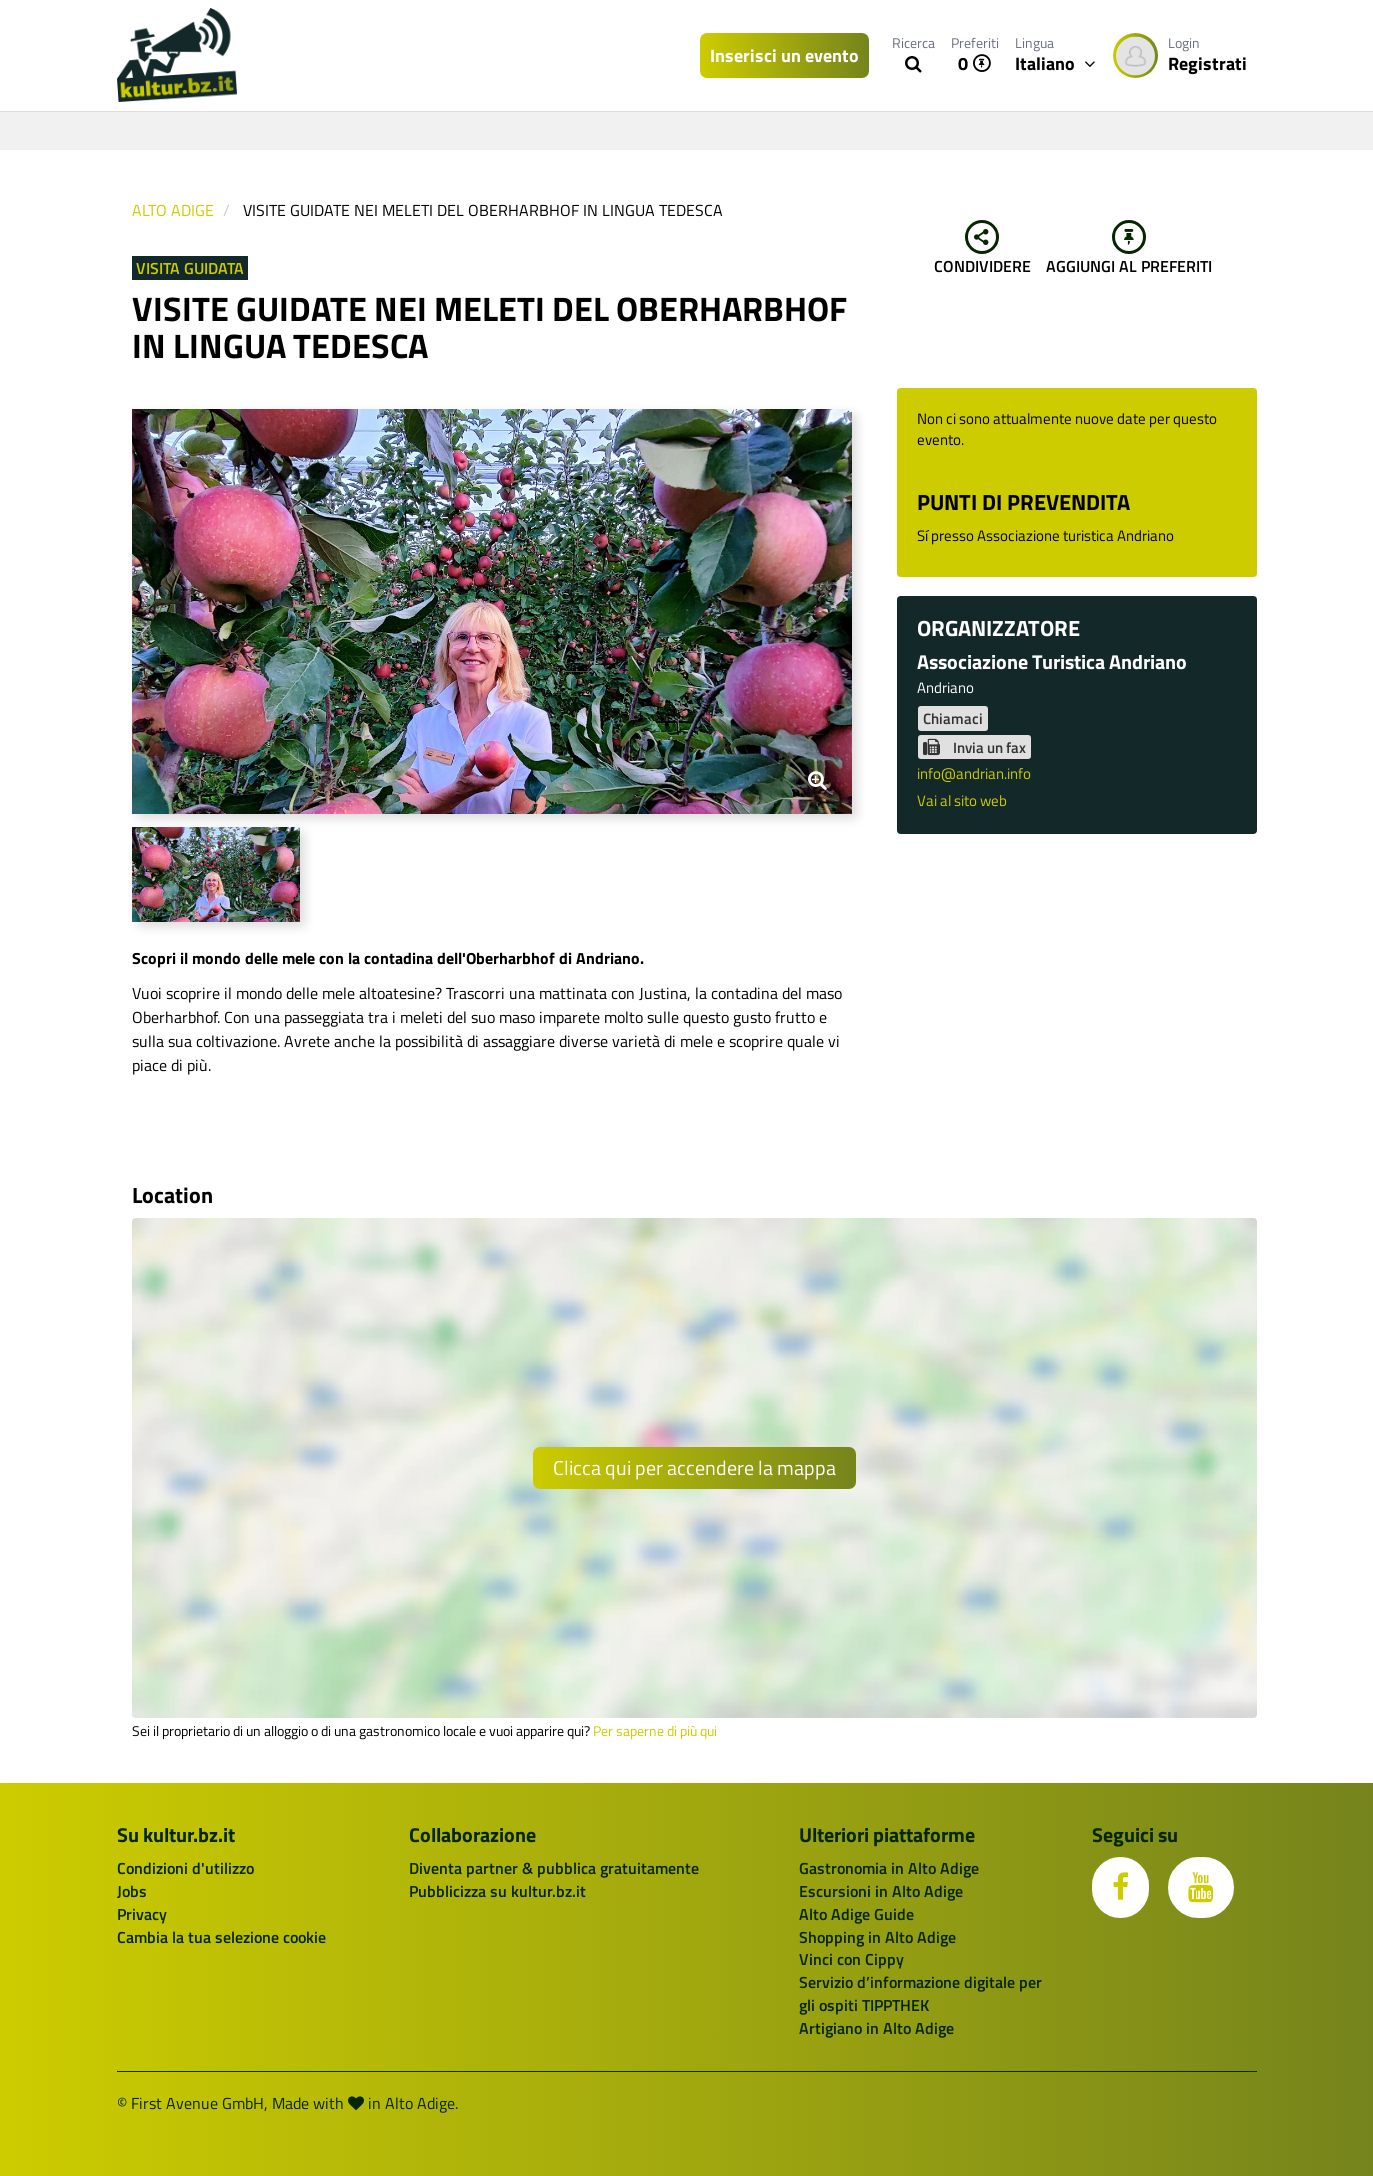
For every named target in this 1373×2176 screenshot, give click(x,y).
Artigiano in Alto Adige (876, 2028)
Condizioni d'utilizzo (185, 1868)
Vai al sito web (962, 800)
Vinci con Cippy (851, 1959)
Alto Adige (173, 210)
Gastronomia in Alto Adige (889, 1868)
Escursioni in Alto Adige (881, 1891)
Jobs (132, 1891)
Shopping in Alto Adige (877, 1937)
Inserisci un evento (784, 55)
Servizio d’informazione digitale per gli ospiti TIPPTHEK (920, 1993)
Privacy (142, 1914)
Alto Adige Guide (856, 1914)
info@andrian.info (974, 773)
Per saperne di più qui (655, 1731)
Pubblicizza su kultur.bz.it (497, 1891)
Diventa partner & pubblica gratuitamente (554, 1868)
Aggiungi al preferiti (1129, 249)
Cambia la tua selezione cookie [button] (221, 1937)
